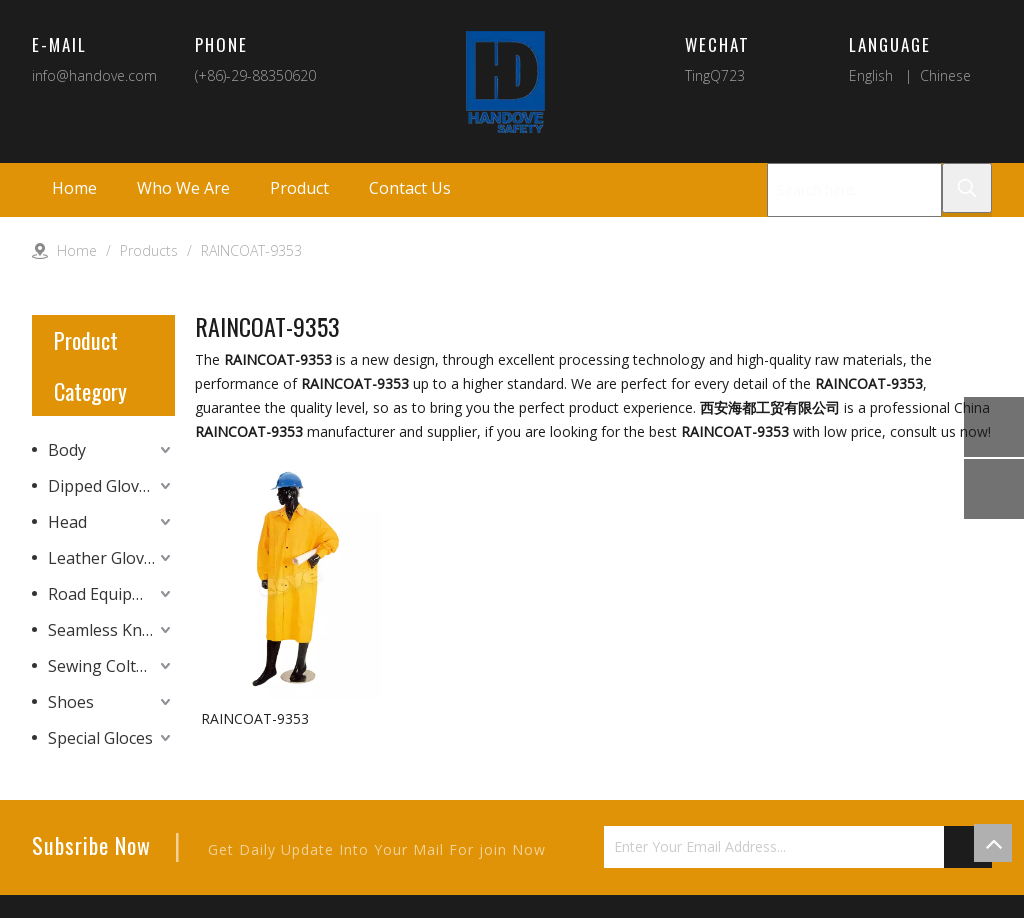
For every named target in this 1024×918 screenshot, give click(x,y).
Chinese (945, 75)
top (993, 843)
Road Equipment (109, 594)
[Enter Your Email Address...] (795, 849)
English (871, 75)
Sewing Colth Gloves (111, 666)
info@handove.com (94, 75)
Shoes (71, 702)
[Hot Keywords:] (967, 188)
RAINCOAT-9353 (255, 718)
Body (67, 450)
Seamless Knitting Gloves (111, 630)
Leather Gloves (104, 558)
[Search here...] (854, 190)
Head (67, 522)
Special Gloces (100, 738)
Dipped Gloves (102, 486)
